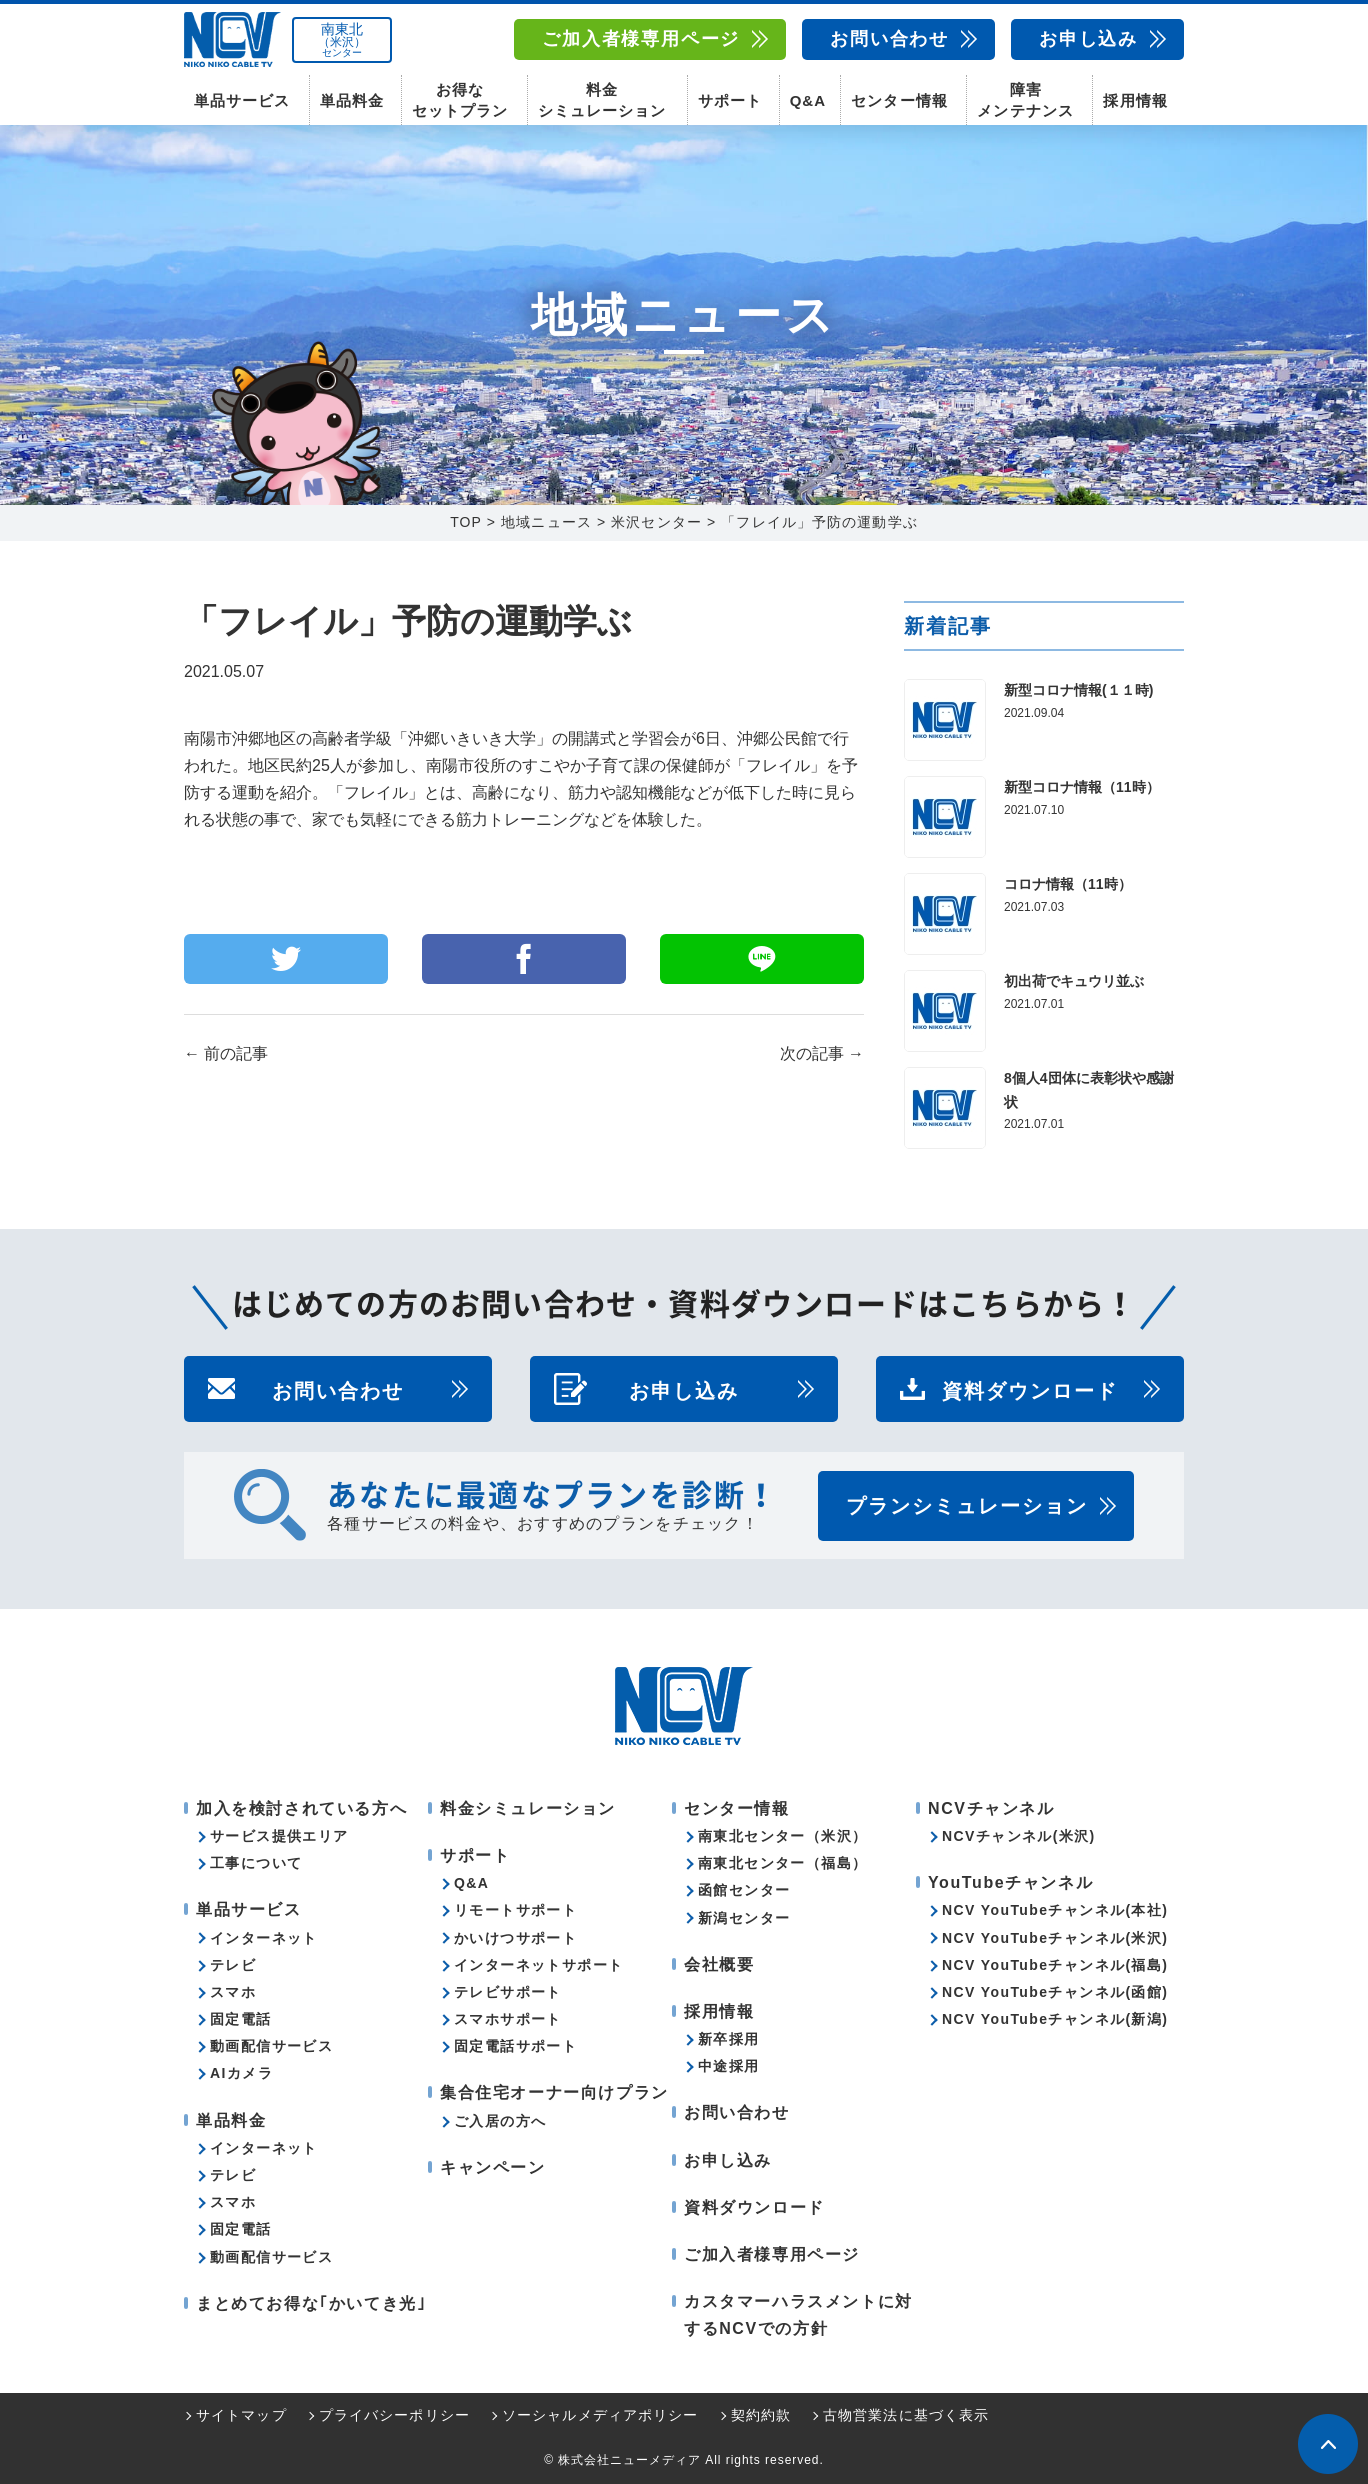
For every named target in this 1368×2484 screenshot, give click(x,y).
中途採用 (729, 2066)
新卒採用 (729, 2039)
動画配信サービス (271, 2046)
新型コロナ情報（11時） (1082, 787)
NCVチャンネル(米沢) (1019, 1836)
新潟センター (744, 1918)
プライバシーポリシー (394, 2415)
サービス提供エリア (279, 1836)
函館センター (744, 1890)
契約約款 (761, 2415)
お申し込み (1088, 39)
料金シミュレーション (602, 100)
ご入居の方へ (500, 2121)
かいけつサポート (515, 1938)
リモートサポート (515, 1910)
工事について (256, 1863)
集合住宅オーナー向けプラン (554, 2092)
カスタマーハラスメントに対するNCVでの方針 (798, 2315)
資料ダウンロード (1030, 1389)
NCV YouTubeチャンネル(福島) (1055, 1965)
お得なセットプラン (460, 100)
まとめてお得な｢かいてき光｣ (311, 2303)
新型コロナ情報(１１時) (1078, 690)
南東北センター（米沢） (782, 1836)
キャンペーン (493, 2167)
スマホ (233, 1992)
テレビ (233, 1965)
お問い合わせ (889, 39)
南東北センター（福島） (782, 1863)
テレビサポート (508, 1992)
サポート (730, 100)
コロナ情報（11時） (1068, 884)
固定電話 (241, 2019)
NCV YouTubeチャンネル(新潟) (1055, 2019)
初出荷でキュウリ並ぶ (1074, 981)
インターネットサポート (538, 1965)
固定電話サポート (515, 2046)
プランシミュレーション (967, 1506)
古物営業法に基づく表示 (906, 2415)
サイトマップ (241, 2415)
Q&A (808, 100)
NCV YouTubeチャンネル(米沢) (1055, 1938)
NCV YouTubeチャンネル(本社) (1055, 1910)
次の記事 (822, 1053)
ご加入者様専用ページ (641, 39)
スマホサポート (508, 2019)
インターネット (264, 1938)
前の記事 (226, 1053)
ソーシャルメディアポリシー (600, 2415)
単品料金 (352, 100)
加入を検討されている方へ (301, 1808)
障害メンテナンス (1025, 100)
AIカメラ (241, 2073)
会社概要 (719, 1964)
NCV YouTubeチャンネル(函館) (1055, 1992)
